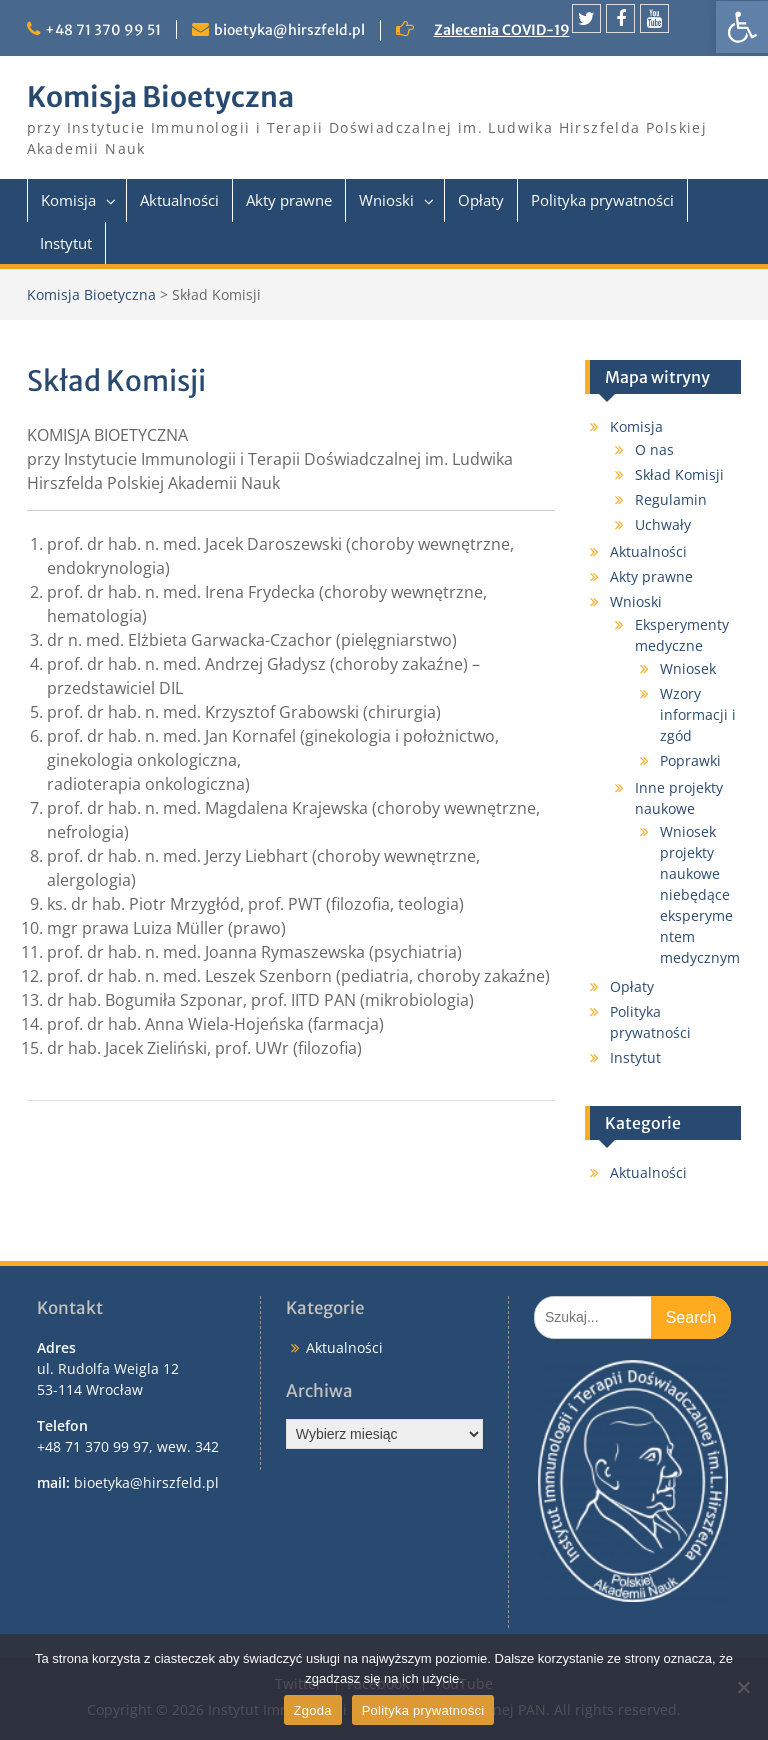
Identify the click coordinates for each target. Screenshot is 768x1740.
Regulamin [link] (671, 499)
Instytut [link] (66, 243)
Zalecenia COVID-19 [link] (502, 30)
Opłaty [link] (481, 200)
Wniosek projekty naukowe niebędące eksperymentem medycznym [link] (700, 894)
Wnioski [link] (386, 200)
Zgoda (313, 1710)
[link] (742, 27)
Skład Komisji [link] (679, 474)
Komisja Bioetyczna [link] (160, 97)
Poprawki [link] (690, 760)
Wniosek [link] (688, 668)
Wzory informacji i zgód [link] (698, 714)
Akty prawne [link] (289, 200)
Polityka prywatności (423, 1710)
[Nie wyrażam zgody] (743, 1687)
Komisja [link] (68, 200)
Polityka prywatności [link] (602, 200)
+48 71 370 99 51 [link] (103, 30)
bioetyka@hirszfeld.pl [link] (289, 30)
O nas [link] (654, 449)
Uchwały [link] (663, 524)
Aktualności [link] (179, 200)
